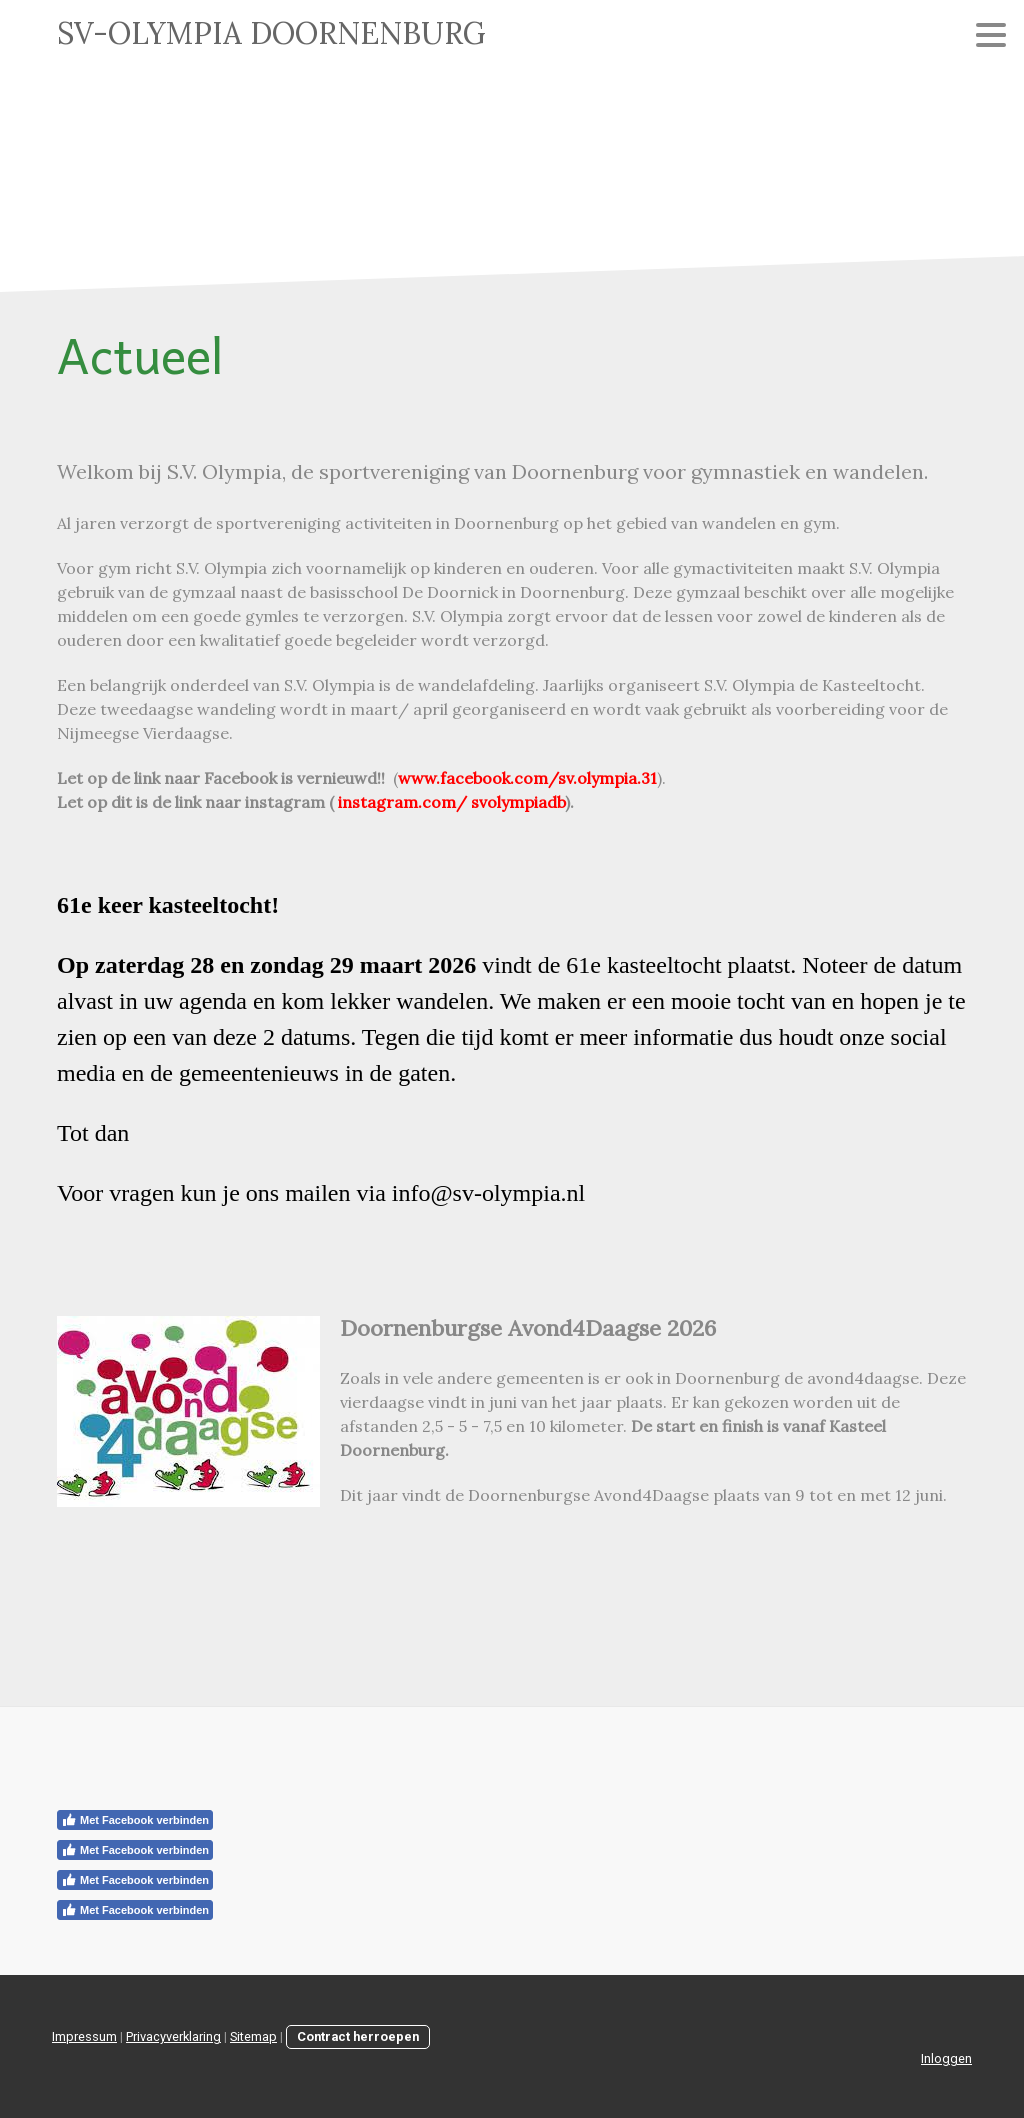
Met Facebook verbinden (135, 1820)
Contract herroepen (358, 2036)
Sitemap (253, 2036)
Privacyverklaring (173, 2036)
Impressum (84, 2036)
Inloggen (946, 2058)
